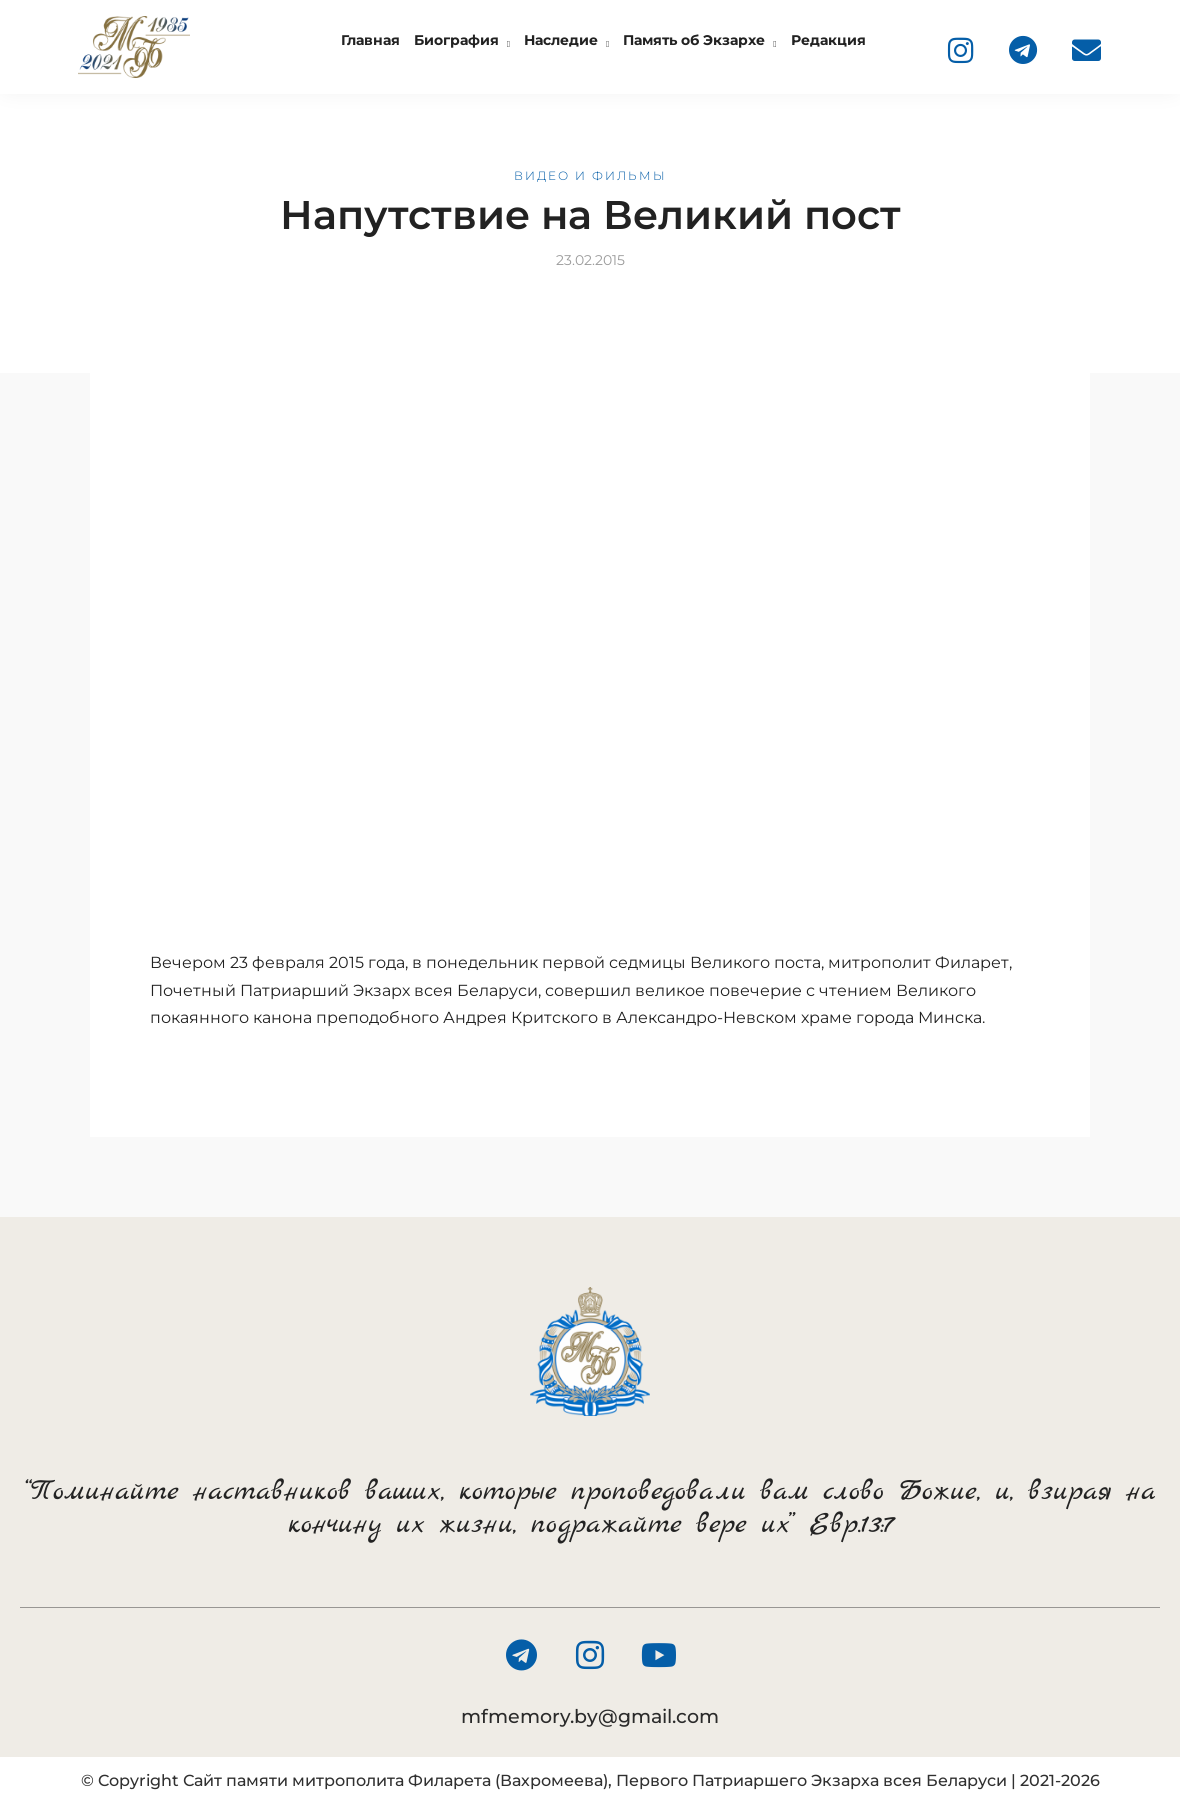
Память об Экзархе (694, 40)
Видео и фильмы (590, 175)
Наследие (561, 40)
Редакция (828, 40)
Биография (456, 40)
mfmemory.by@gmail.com (590, 1716)
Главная (370, 40)
